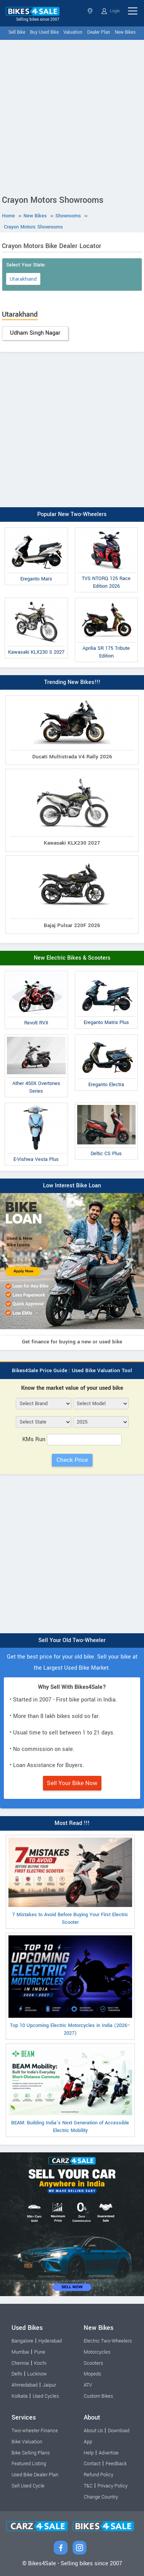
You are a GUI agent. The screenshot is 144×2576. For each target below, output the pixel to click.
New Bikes (125, 32)
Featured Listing (29, 2463)
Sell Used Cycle (28, 2485)
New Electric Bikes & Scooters (72, 958)
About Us (93, 2430)
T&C (88, 2485)
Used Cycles (46, 2396)
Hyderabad (50, 2341)
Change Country (101, 2497)
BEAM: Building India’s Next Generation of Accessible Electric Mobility (70, 2090)
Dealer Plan (98, 32)
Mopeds (92, 2374)
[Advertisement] (72, 115)
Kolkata (20, 2396)
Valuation (73, 32)
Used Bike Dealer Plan (35, 2474)
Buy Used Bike (44, 32)
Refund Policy (98, 2474)
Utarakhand (23, 279)
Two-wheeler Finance (35, 2430)
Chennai (20, 2363)
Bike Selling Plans (31, 2452)
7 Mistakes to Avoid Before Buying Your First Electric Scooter (70, 1882)
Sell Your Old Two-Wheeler (72, 1640)
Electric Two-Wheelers (108, 2341)
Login (110, 11)
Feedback (116, 2463)
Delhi (17, 2374)
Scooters (93, 2363)
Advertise (109, 2452)
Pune (39, 2352)
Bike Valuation (27, 2441)
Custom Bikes (98, 2396)
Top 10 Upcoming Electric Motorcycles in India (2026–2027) (70, 1986)
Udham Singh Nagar (35, 333)
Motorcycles (97, 2352)
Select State (90, 11)
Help (89, 2452)
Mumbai (20, 2352)
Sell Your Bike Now (72, 1783)
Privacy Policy (112, 2485)
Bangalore (22, 2341)
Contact (92, 2463)
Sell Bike (16, 32)
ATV (88, 2385)
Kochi (40, 2363)
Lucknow (37, 2374)
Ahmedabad (25, 2385)
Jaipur (49, 2385)
